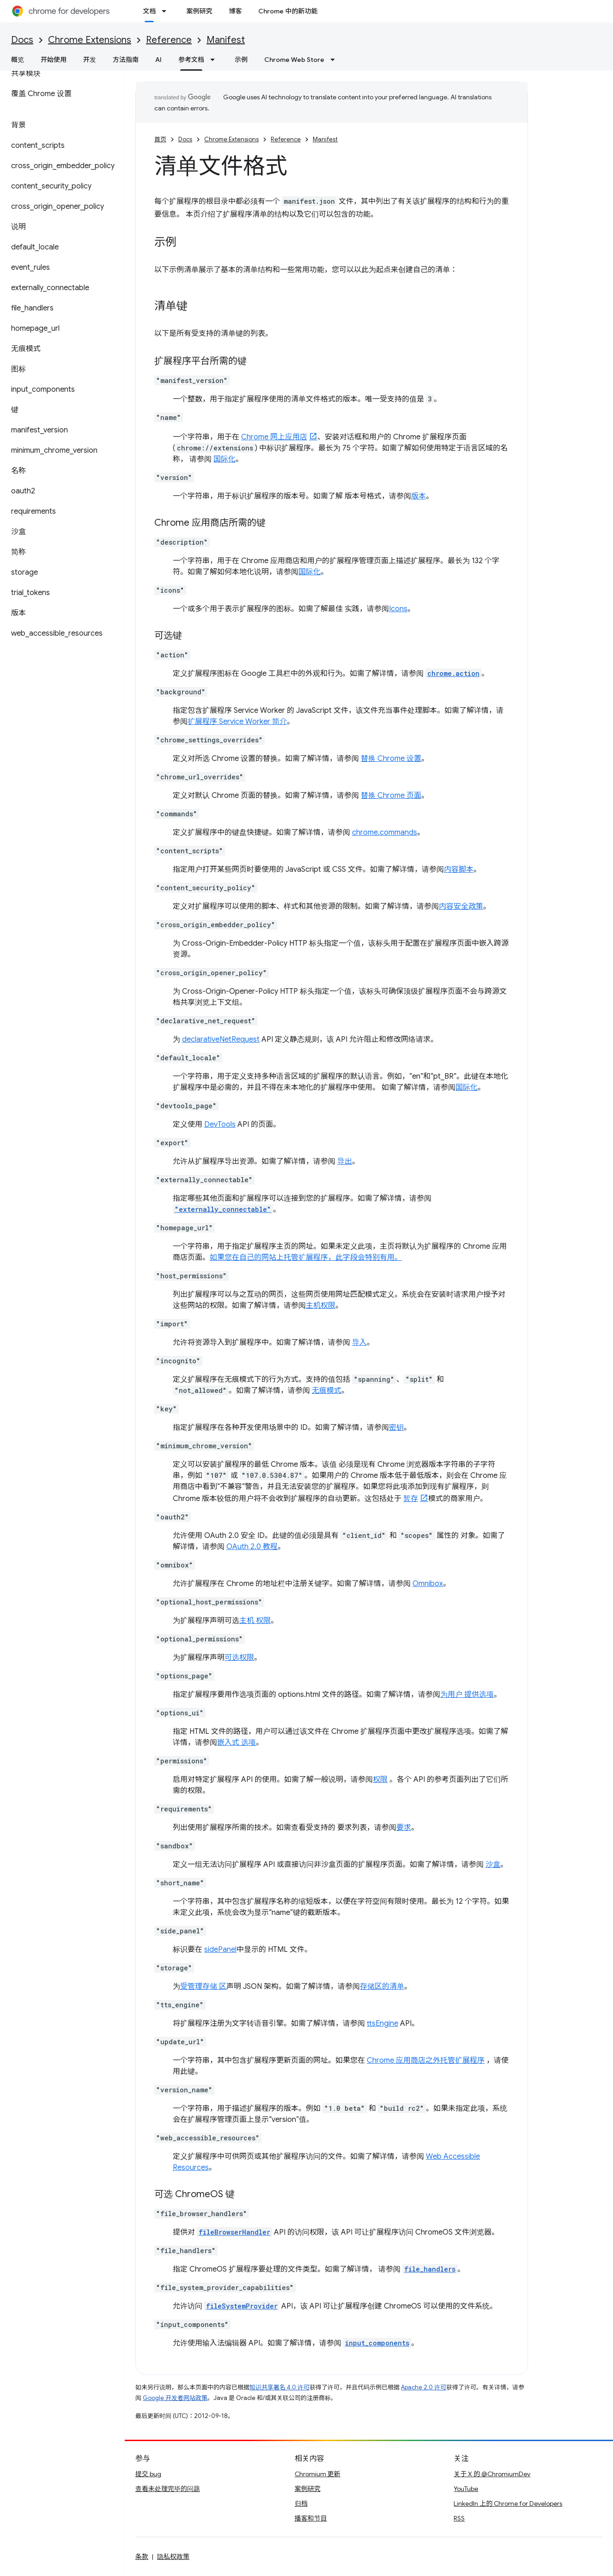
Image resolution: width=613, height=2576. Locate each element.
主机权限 (320, 1305)
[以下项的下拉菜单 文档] (167, 11)
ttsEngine (382, 2023)
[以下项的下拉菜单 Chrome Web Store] (335, 59)
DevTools (220, 1124)
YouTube (466, 2489)
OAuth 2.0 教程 (252, 1546)
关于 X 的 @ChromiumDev (492, 2474)
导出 (344, 1161)
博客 (235, 11)
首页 (160, 139)
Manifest (225, 40)
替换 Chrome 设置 (391, 758)
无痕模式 (326, 1390)
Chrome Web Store (294, 59)
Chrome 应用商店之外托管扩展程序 (426, 2060)
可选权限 (239, 1657)
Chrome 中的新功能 (287, 11)
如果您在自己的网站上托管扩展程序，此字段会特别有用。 (306, 1257)
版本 (418, 496)
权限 (380, 1779)
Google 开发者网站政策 (175, 2398)
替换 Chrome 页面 (391, 795)
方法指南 (126, 59)
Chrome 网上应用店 (274, 437)
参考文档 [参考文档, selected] (191, 59)
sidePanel (220, 1949)
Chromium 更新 (317, 2474)
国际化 (224, 459)
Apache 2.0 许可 (423, 2387)
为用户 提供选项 (467, 1694)
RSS (459, 2518)
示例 (241, 59)
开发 (89, 59)
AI (158, 59)
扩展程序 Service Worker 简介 (237, 721)
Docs (22, 40)
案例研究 (199, 11)
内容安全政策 (461, 906)
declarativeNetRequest (221, 1039)
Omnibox (428, 1583)
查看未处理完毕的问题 (167, 2489)
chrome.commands (384, 832)
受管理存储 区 (203, 1986)
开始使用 (54, 59)
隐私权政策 (173, 2556)
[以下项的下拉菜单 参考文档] (215, 59)
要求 (403, 1827)
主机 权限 (255, 1620)
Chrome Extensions (89, 40)
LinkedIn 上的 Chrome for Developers (508, 2503)
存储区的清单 (382, 1986)
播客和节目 (311, 2518)
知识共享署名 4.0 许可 (279, 2387)
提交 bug (148, 2474)
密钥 (396, 1427)
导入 (359, 1342)
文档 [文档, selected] (149, 11)
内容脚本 (458, 869)
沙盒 (493, 1864)
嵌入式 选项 (236, 1742)
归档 (301, 2503)
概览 (17, 59)
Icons (398, 609)
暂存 (410, 1498)
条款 (141, 2556)
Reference (169, 40)
